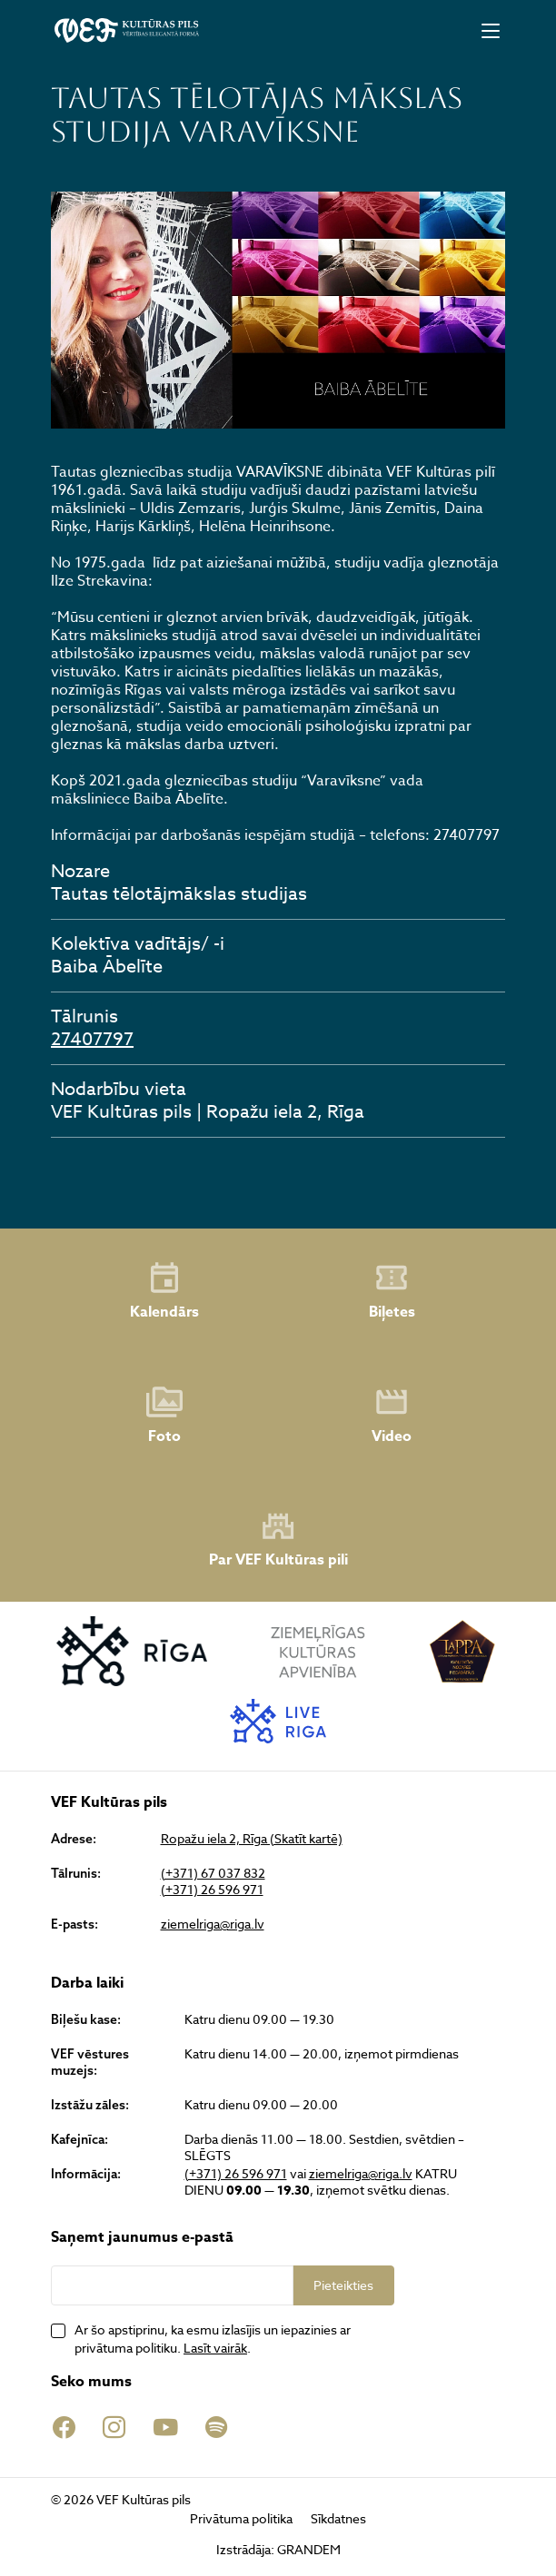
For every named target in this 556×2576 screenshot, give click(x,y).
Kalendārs (164, 1291)
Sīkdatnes (338, 2518)
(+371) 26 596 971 (212, 1889)
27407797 (92, 1039)
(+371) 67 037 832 (213, 1873)
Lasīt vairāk (215, 2347)
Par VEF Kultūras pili (278, 1539)
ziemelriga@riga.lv (212, 1924)
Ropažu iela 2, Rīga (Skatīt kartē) (252, 1839)
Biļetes (392, 1291)
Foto (164, 1415)
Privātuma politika (241, 2518)
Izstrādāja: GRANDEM (278, 2549)
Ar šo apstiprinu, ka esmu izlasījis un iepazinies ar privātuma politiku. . (212, 2338)
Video (392, 1415)
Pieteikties (343, 2285)
